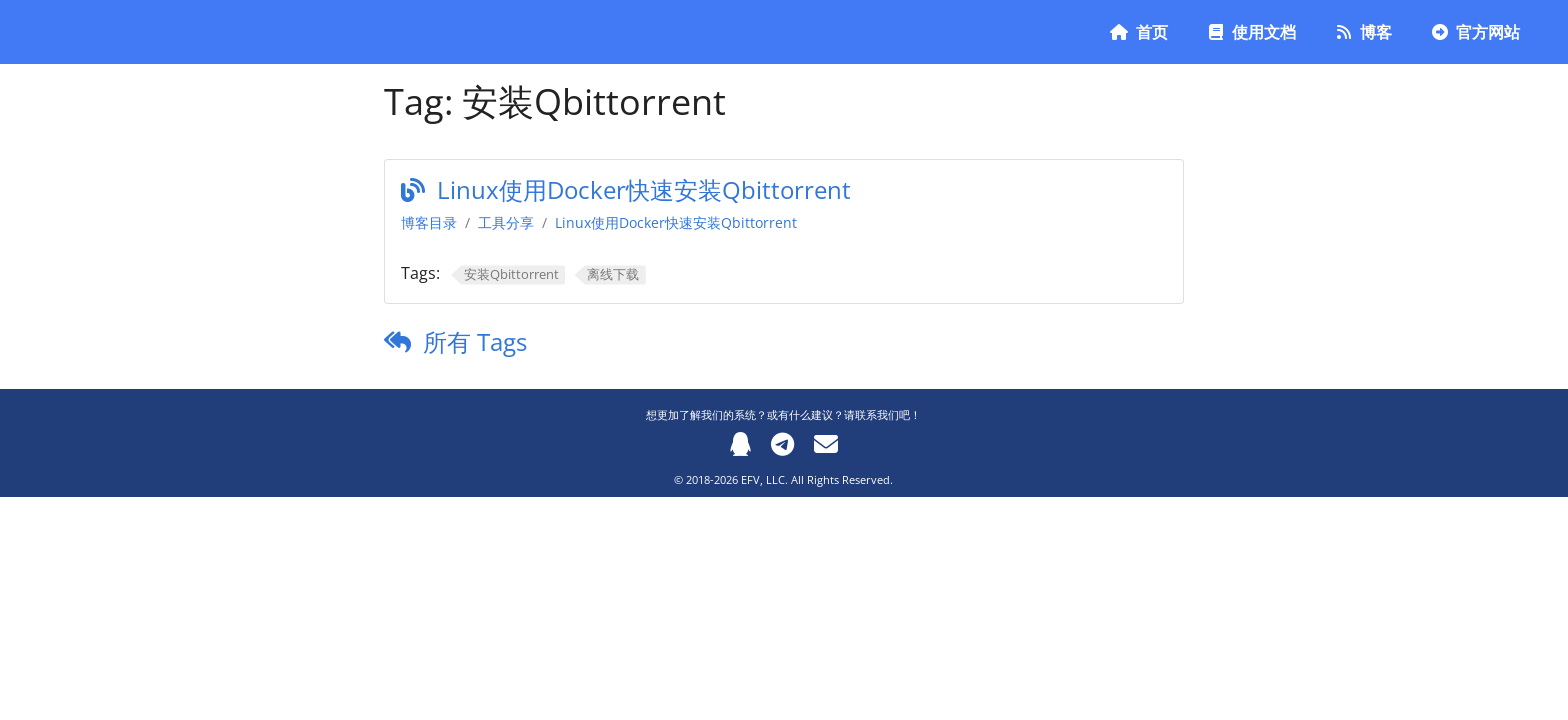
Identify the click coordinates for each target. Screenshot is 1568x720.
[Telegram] (782, 443)
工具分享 (506, 222)
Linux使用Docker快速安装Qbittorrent (644, 189)
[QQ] (740, 443)
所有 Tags (475, 341)
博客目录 (429, 222)
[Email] (826, 443)
